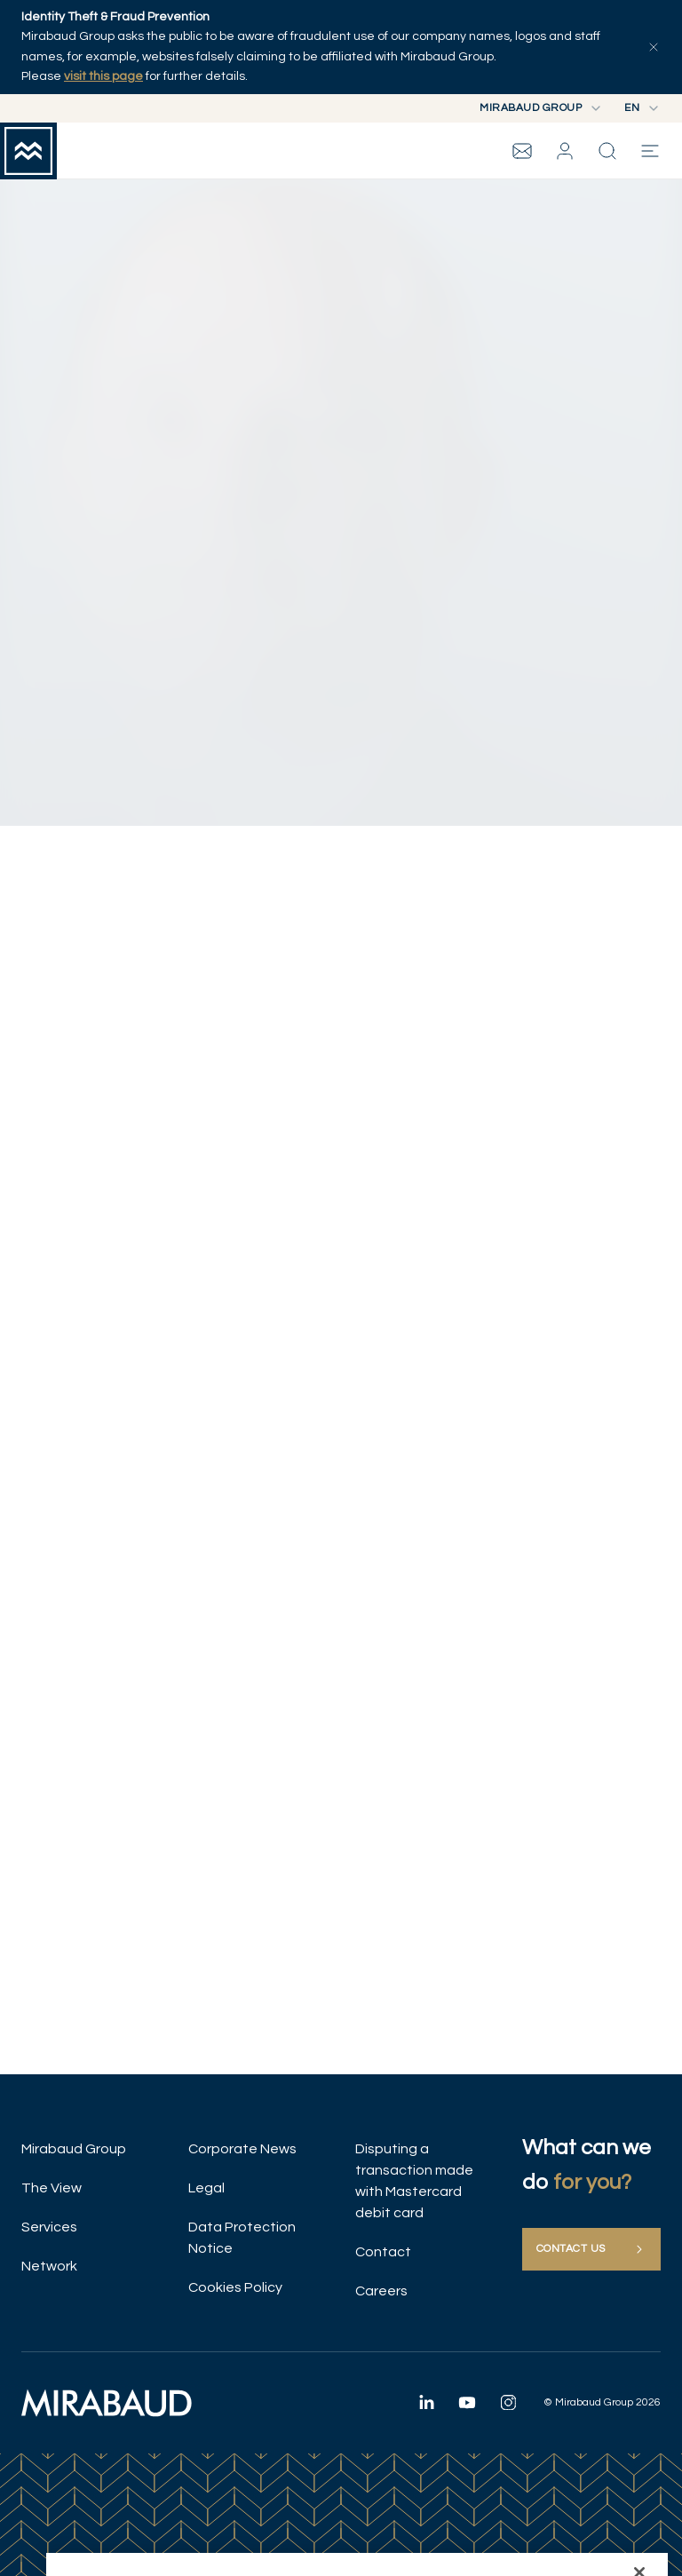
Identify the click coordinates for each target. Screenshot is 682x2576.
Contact (383, 2252)
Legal (206, 2188)
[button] (564, 151)
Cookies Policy (235, 2287)
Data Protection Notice (242, 2237)
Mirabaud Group (73, 2149)
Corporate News (242, 2149)
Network (49, 2266)
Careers (381, 2291)
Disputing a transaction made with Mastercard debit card (414, 2181)
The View (51, 2188)
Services (49, 2227)
